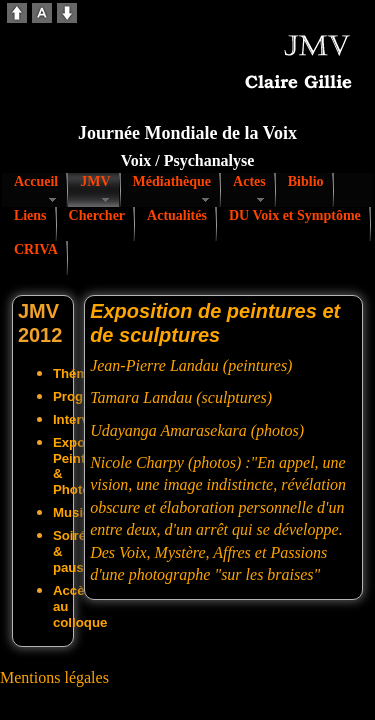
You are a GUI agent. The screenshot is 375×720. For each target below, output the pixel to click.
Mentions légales (54, 677)
